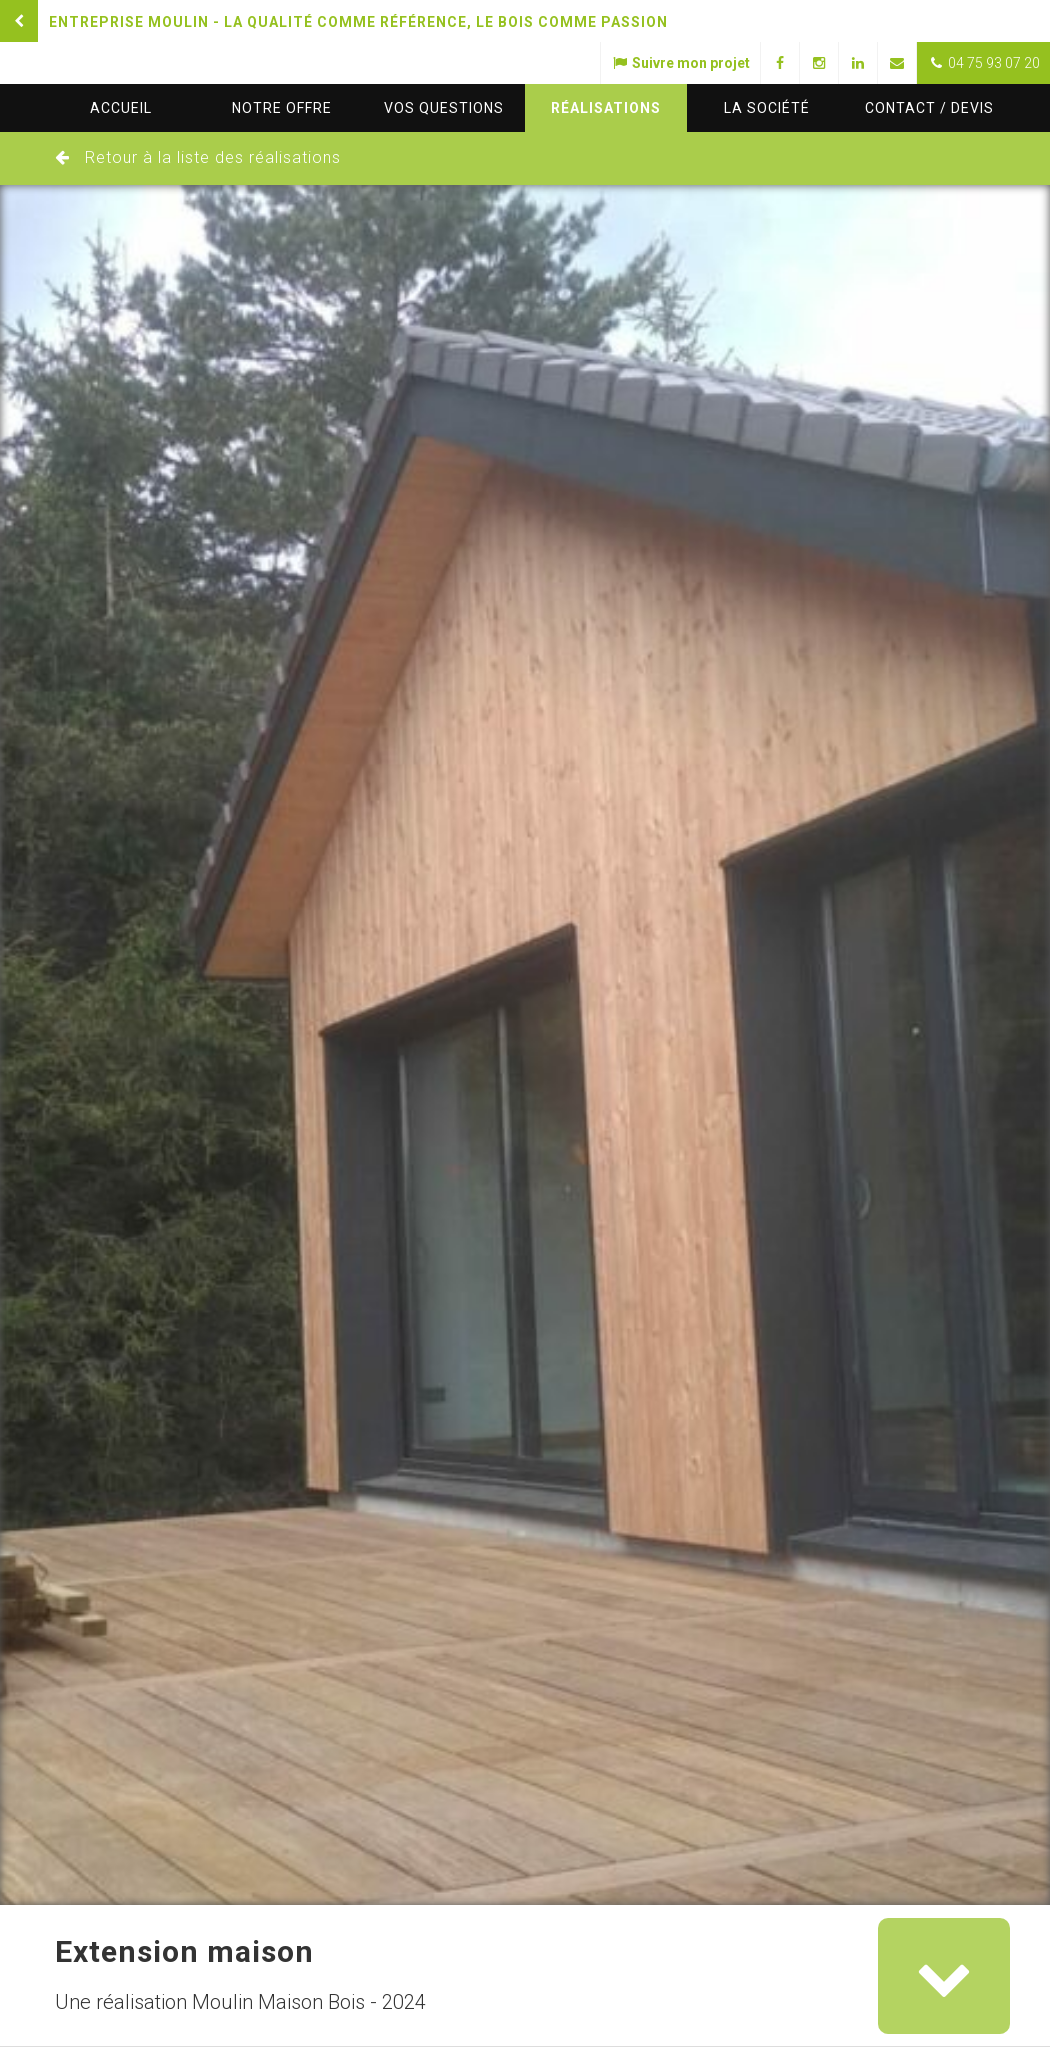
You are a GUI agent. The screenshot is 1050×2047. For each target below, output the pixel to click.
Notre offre (282, 108)
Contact (929, 108)
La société (767, 108)
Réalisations (606, 108)
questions (444, 108)
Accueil (121, 108)
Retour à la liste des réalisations (213, 157)
